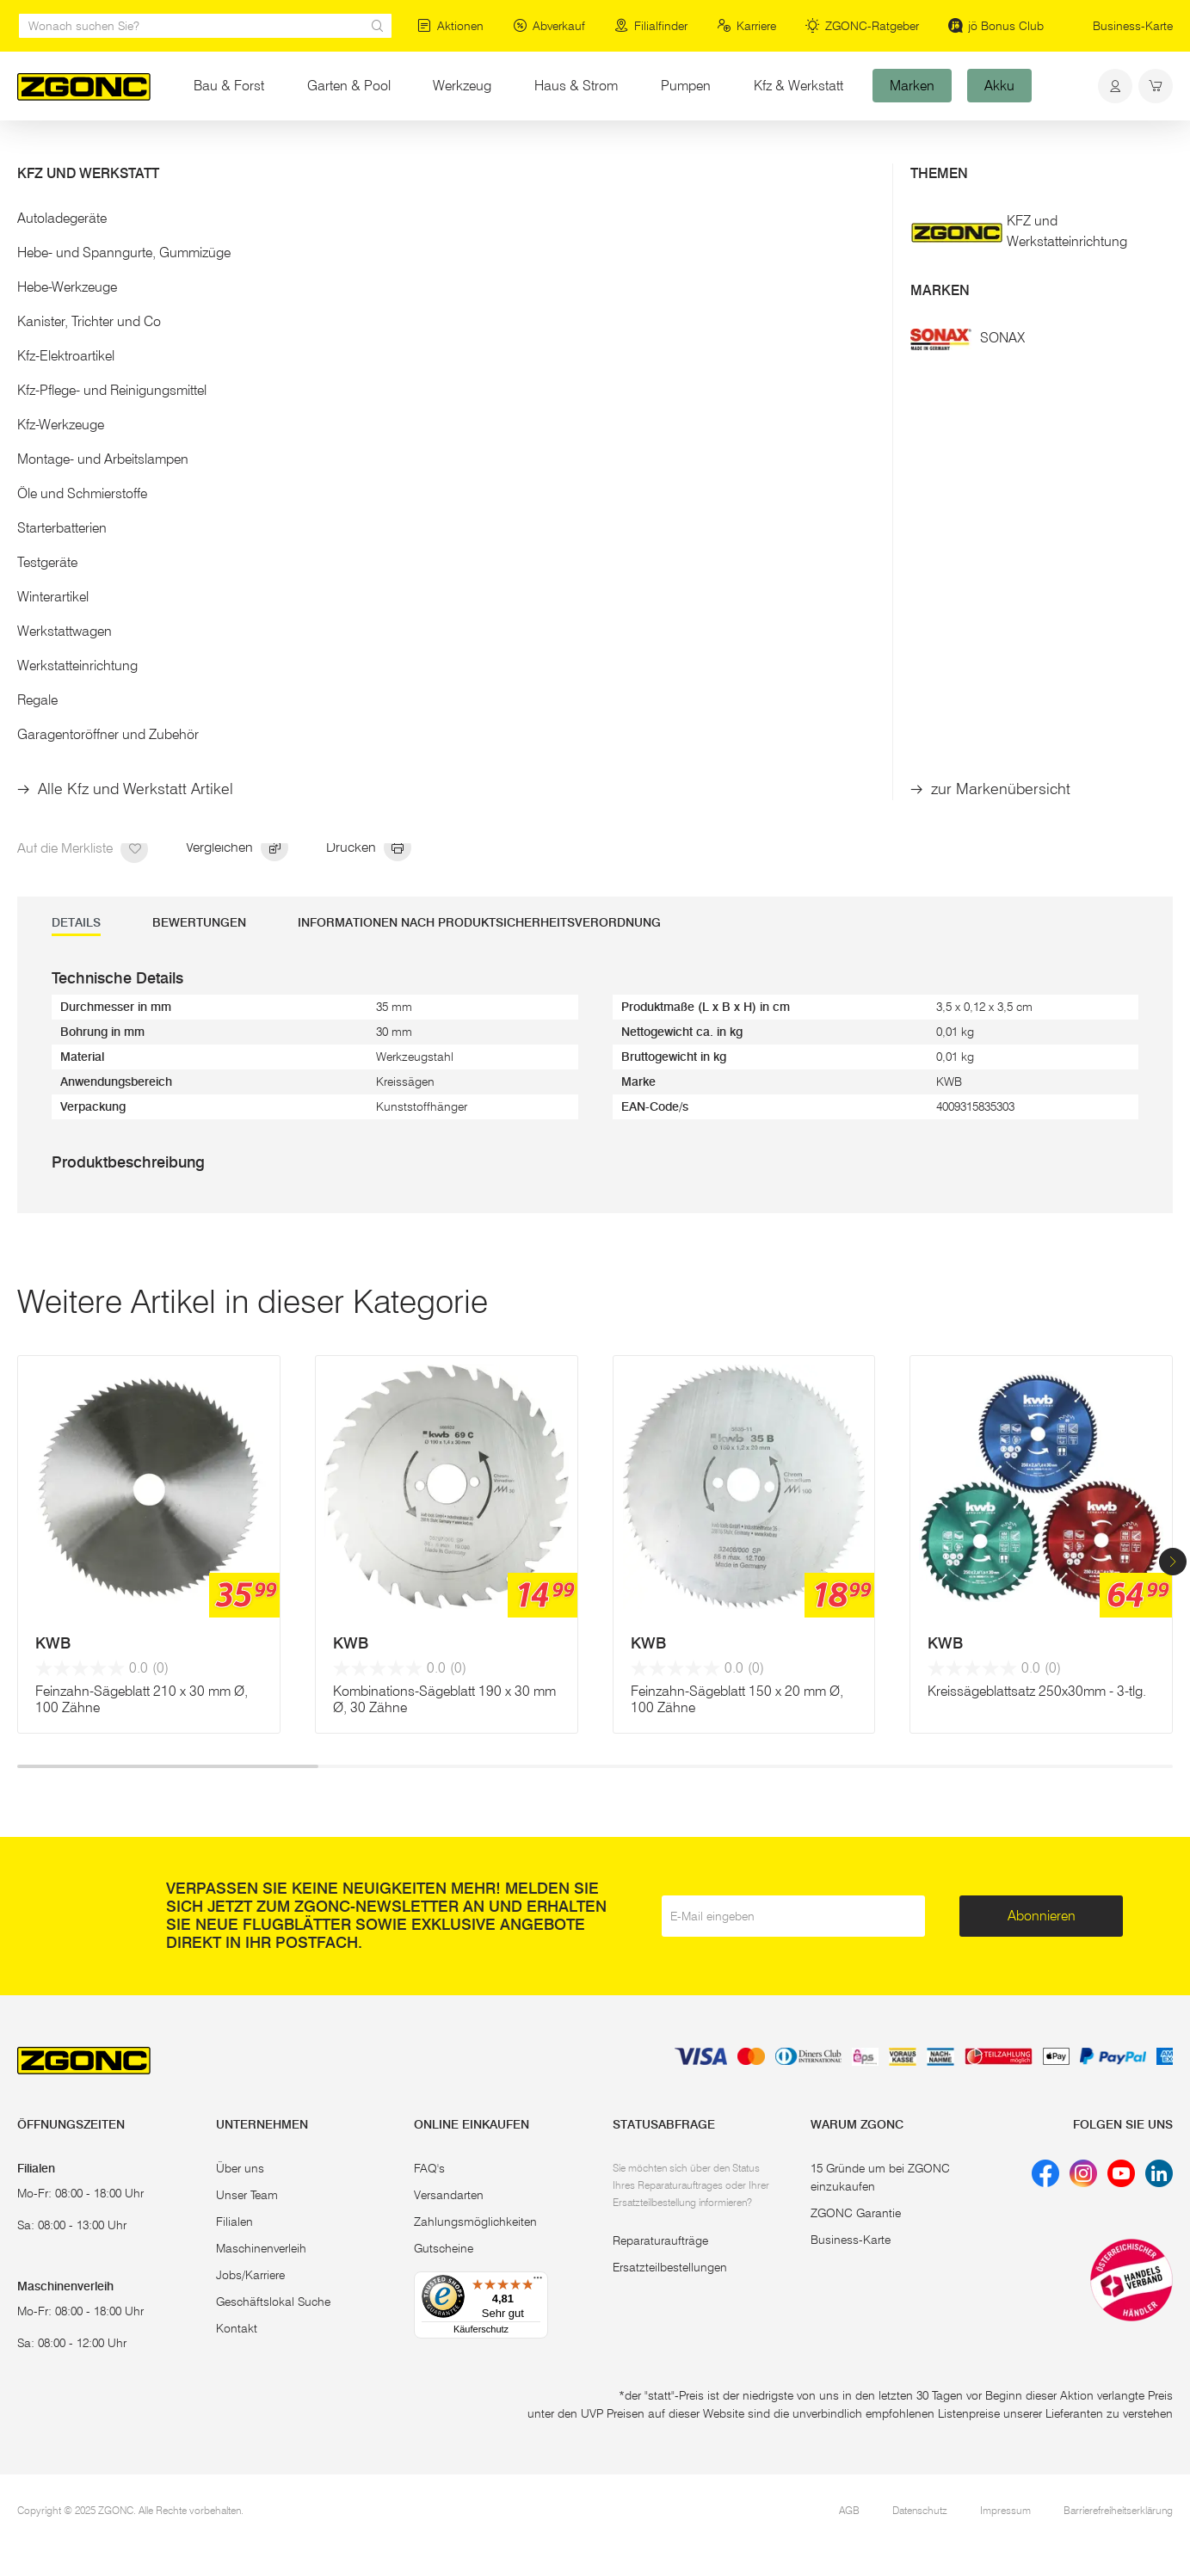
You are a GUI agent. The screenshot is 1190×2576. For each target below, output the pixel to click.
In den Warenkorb (744, 746)
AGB (849, 2510)
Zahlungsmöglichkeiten (475, 2221)
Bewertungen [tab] (199, 922)
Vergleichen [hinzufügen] (237, 848)
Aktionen (450, 26)
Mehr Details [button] (657, 396)
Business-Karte (1133, 26)
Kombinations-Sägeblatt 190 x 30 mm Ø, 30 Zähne (444, 1699)
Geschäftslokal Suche (273, 2301)
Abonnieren (1042, 1915)
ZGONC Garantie (856, 2213)
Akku (999, 85)
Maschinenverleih (261, 2248)
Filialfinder (650, 26)
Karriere (746, 26)
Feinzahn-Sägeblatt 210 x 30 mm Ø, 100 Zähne (141, 1699)
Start (29, 153)
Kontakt (236, 2328)
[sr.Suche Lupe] (378, 26)
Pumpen (686, 85)
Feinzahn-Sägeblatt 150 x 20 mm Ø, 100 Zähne (737, 1699)
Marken (912, 85)
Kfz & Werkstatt (798, 85)
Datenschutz (919, 2510)
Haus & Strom (576, 85)
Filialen (234, 2221)
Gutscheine (443, 2248)
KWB (53, 1643)
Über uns (240, 2168)
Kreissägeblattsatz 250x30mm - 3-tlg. (1037, 1691)
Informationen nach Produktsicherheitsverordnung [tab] (479, 922)
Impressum (1005, 2510)
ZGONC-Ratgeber (862, 26)
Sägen (184, 153)
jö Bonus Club (996, 26)
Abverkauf (549, 26)
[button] (1173, 1561)
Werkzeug (473, 85)
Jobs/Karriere (250, 2275)
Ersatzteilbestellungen (670, 2267)
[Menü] (537, 2281)
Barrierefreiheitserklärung (1118, 2510)
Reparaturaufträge (660, 2240)
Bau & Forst (229, 85)
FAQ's (429, 2168)
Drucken (368, 848)
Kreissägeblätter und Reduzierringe (313, 153)
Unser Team (247, 2195)
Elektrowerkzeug (104, 153)
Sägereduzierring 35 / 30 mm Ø (714, 522)
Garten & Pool (349, 85)
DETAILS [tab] (76, 922)
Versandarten (449, 2195)
